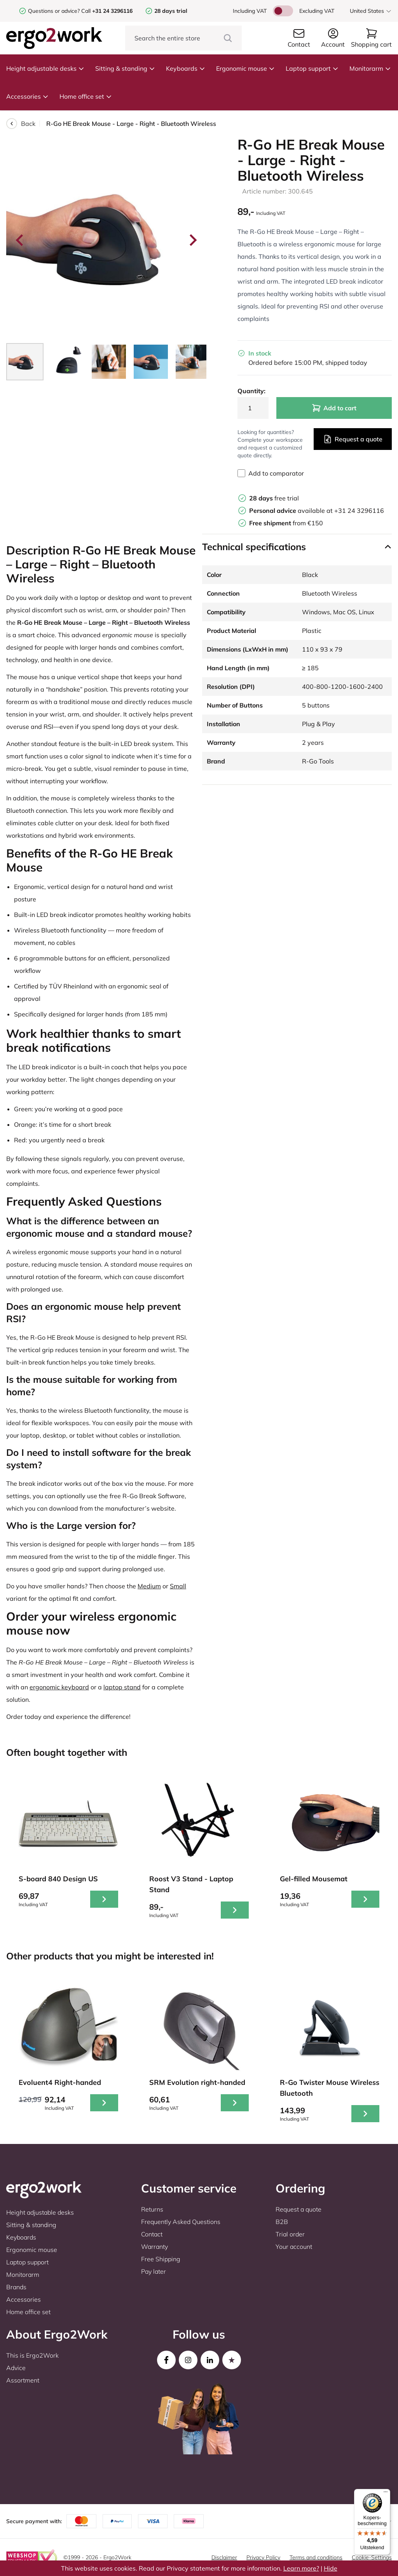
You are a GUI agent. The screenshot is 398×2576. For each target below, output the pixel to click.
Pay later (153, 2271)
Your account (294, 2246)
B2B (282, 2222)
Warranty (154, 2246)
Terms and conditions (316, 2557)
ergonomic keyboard (59, 1687)
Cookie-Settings (372, 2557)
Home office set (85, 96)
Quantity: (251, 391)
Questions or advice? (54, 10)
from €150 (286, 523)
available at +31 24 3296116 (316, 510)
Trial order (290, 2234)
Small (178, 1586)
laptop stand (122, 1687)
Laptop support (312, 68)
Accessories (27, 96)
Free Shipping (160, 2259)
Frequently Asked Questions (180, 2222)
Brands (16, 2287)
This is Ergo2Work (32, 2355)
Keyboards (185, 68)
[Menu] (385, 2493)
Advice (16, 2368)
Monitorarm (370, 68)
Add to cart (334, 408)
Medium (149, 1586)
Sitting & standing (125, 68)
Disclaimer (224, 2557)
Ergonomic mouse (245, 68)
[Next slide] (192, 240)
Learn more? (301, 2568)
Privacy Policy (263, 2557)
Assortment (22, 2380)
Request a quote (352, 439)
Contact (151, 2234)
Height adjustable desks (45, 68)
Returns (152, 2209)
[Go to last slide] (20, 240)
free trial (274, 498)
